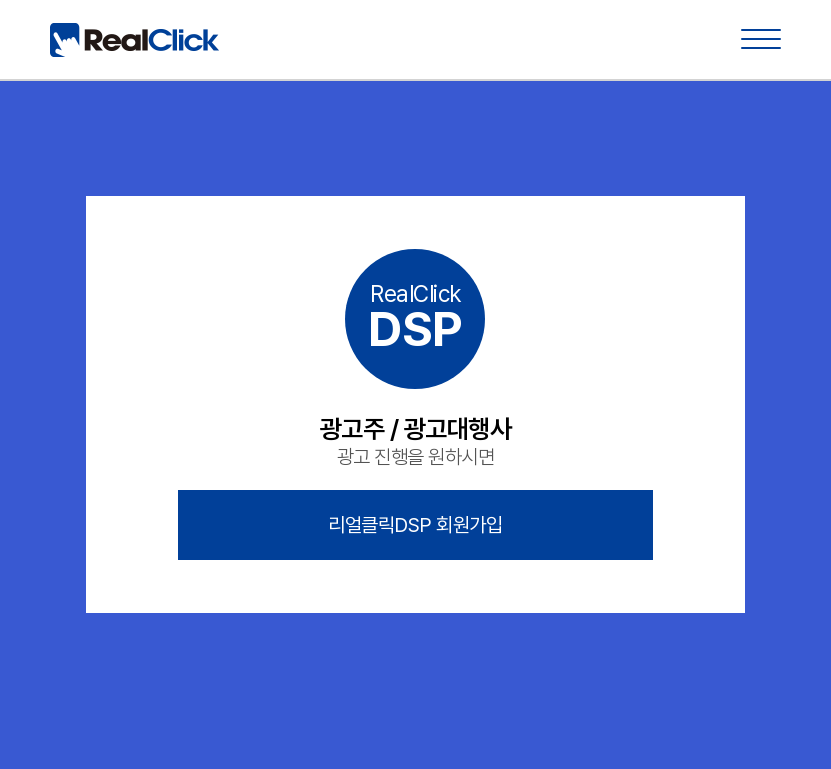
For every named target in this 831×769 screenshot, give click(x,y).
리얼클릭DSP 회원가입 (415, 525)
